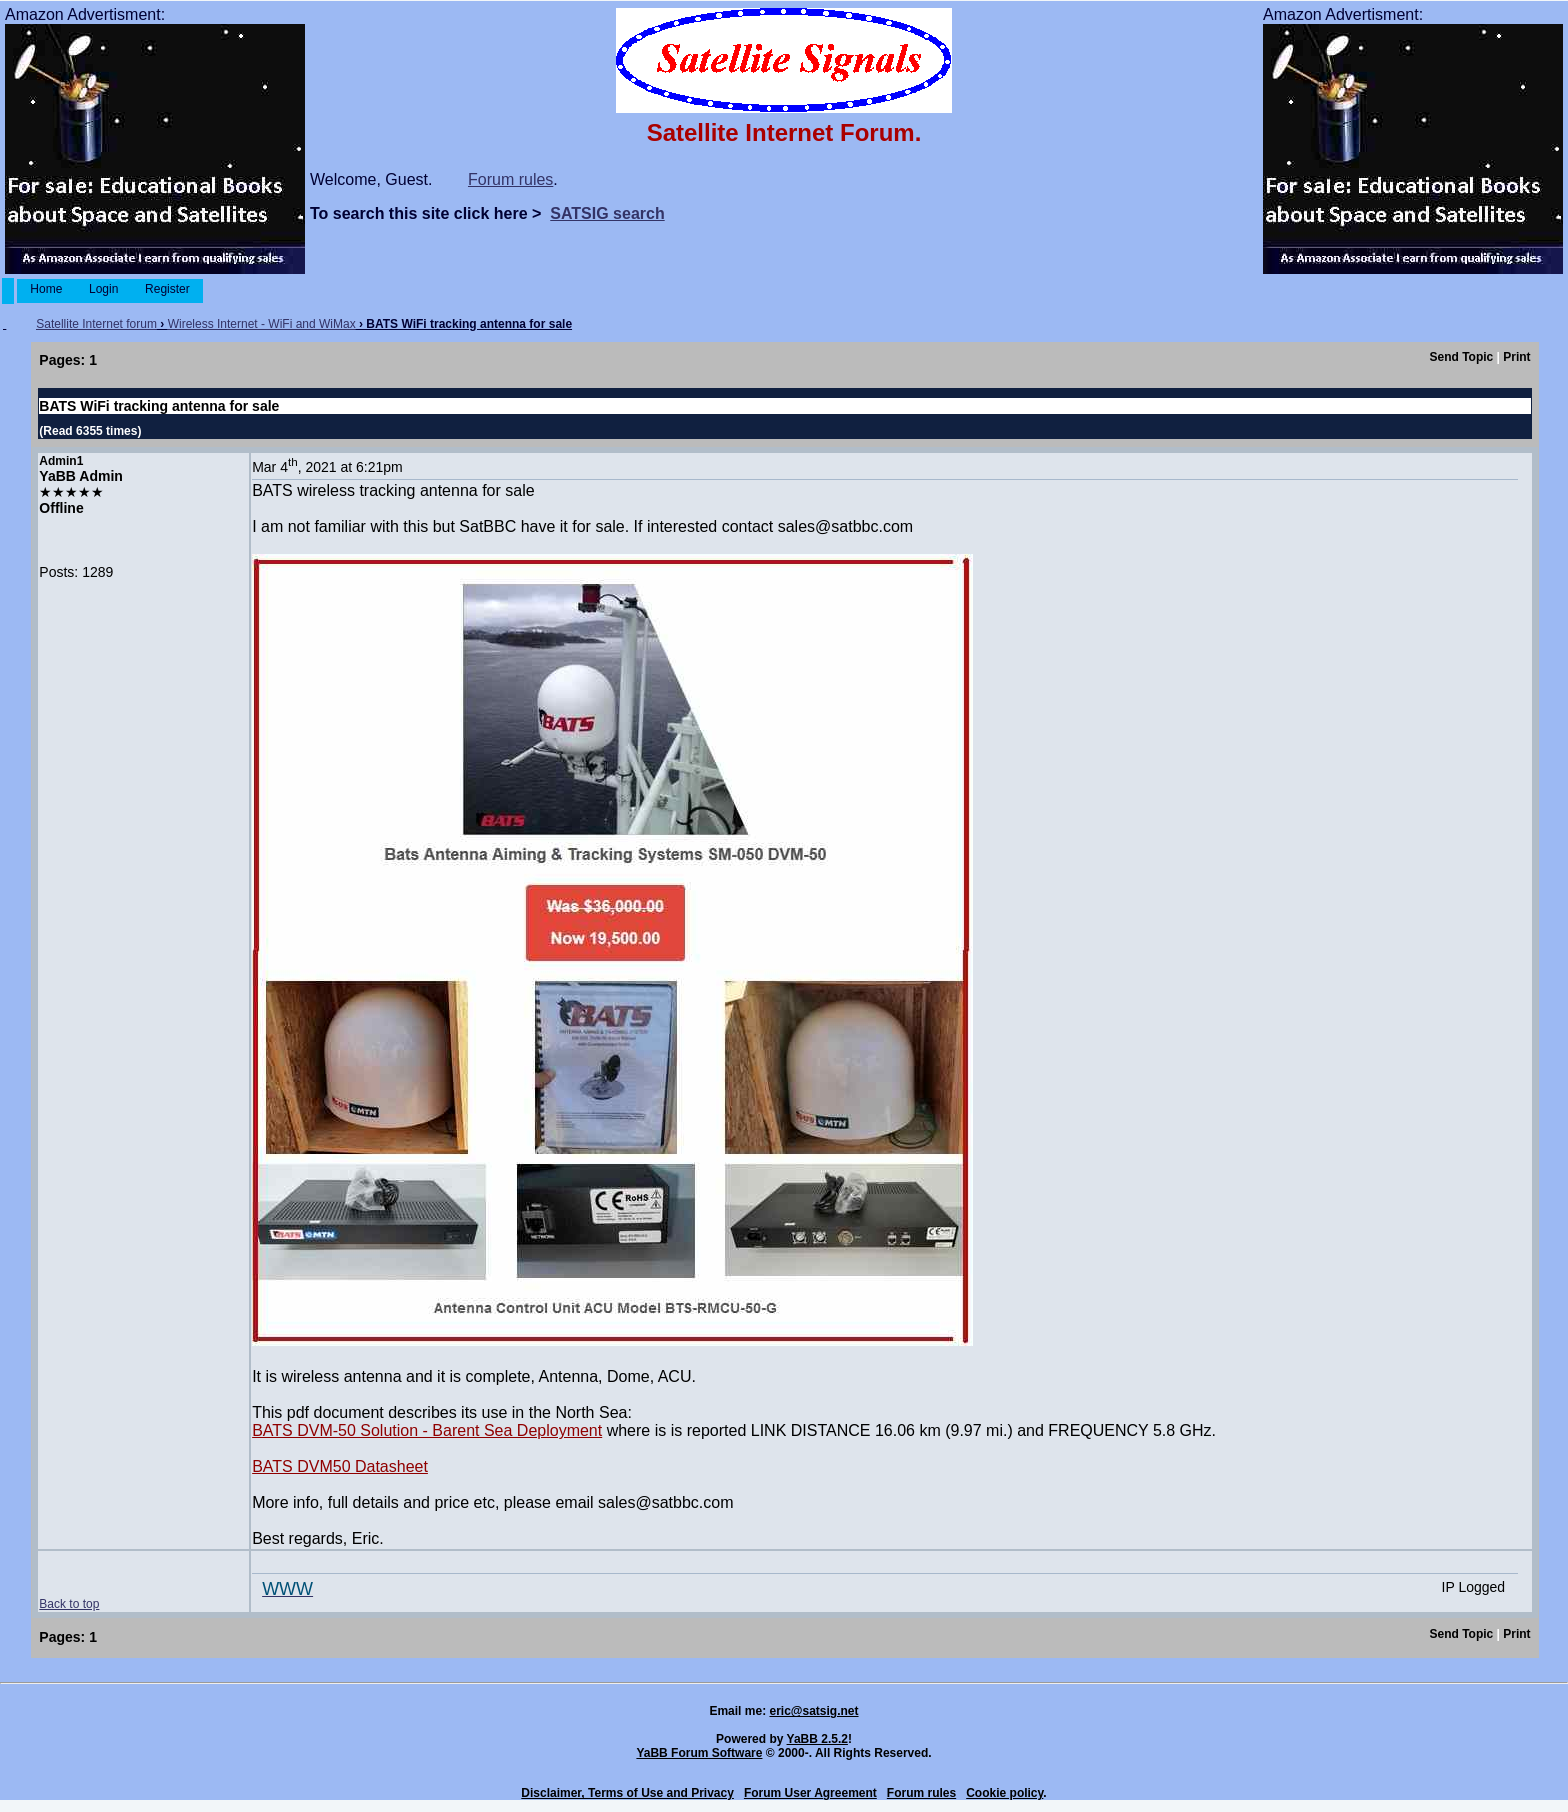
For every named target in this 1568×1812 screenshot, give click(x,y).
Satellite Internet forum (96, 324)
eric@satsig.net (813, 1711)
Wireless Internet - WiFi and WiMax (262, 324)
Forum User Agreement (810, 1793)
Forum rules (510, 179)
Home (46, 289)
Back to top (69, 1604)
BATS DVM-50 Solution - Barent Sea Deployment (427, 1430)
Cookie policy (1004, 1793)
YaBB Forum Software (699, 1753)
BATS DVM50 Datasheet (340, 1466)
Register (167, 289)
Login (104, 289)
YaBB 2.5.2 (817, 1739)
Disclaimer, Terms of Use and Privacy (627, 1793)
